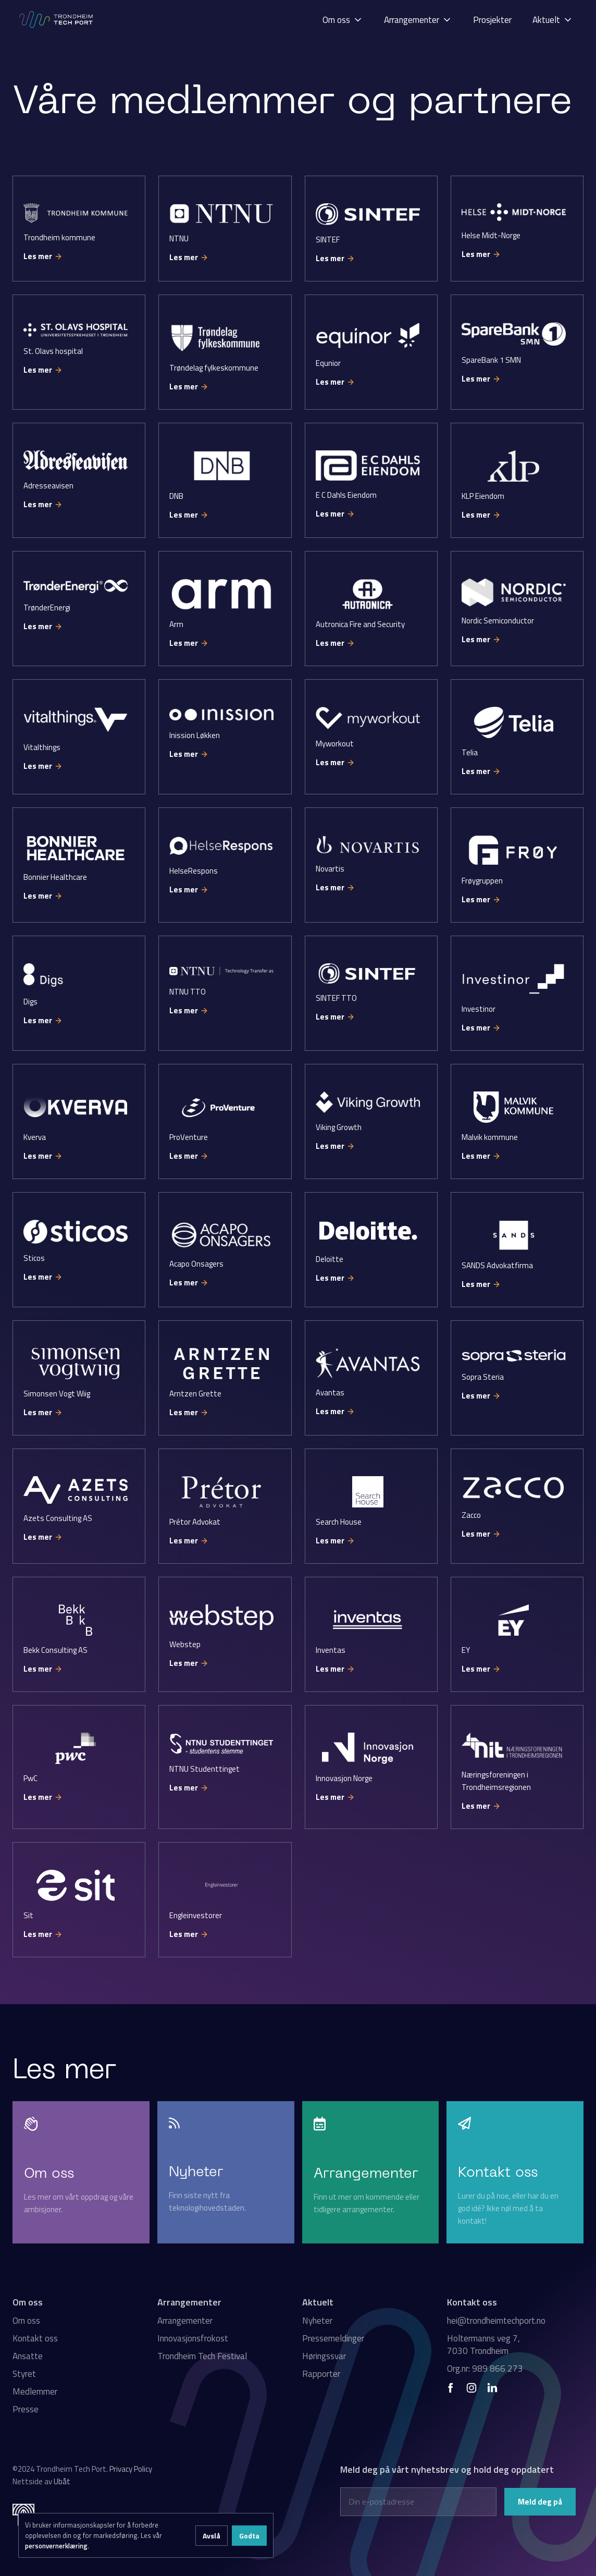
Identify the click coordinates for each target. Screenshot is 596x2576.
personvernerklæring (56, 2546)
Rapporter (321, 2374)
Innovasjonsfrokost (192, 2338)
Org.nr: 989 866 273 (485, 2368)
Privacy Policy (130, 2469)
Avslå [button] (211, 2535)
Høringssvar (324, 2356)
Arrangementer (185, 2320)
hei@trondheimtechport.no (496, 2320)
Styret (24, 2374)
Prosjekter (492, 20)
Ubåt (62, 2481)
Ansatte (28, 2356)
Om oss (26, 2320)
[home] (57, 19)
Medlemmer (35, 2391)
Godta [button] (249, 2535)
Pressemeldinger (333, 2338)
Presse (26, 2409)
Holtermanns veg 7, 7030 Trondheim (483, 2345)
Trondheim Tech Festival (202, 2356)
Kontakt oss (35, 2338)
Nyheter (317, 2320)
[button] (343, 20)
